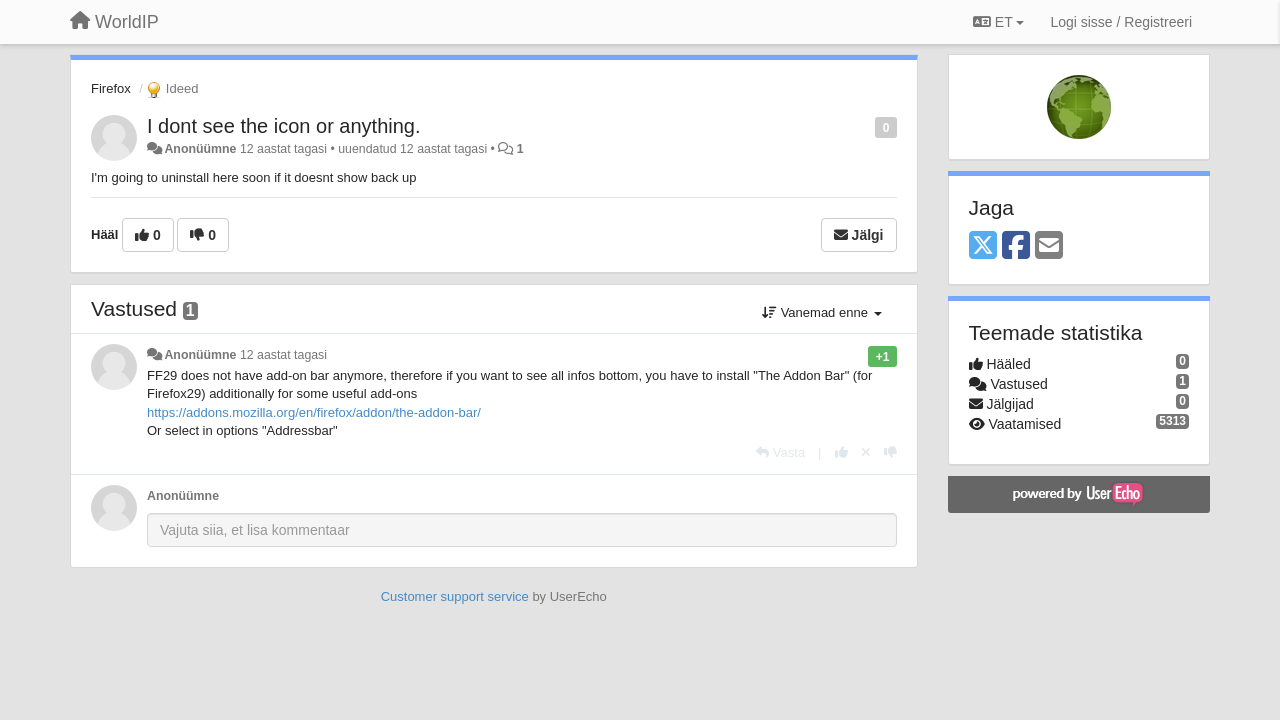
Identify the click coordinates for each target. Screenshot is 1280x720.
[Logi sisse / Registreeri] (1121, 22)
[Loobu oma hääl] (866, 452)
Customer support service (455, 596)
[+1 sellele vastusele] (841, 452)
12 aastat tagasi (283, 355)
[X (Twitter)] (983, 246)
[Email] (1049, 246)
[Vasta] (780, 452)
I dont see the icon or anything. (284, 126)
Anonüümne (200, 149)
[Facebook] (1016, 246)
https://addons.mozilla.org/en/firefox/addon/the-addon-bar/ (314, 412)
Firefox (111, 88)
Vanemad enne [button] (821, 312)
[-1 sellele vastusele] (890, 452)
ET (998, 22)
